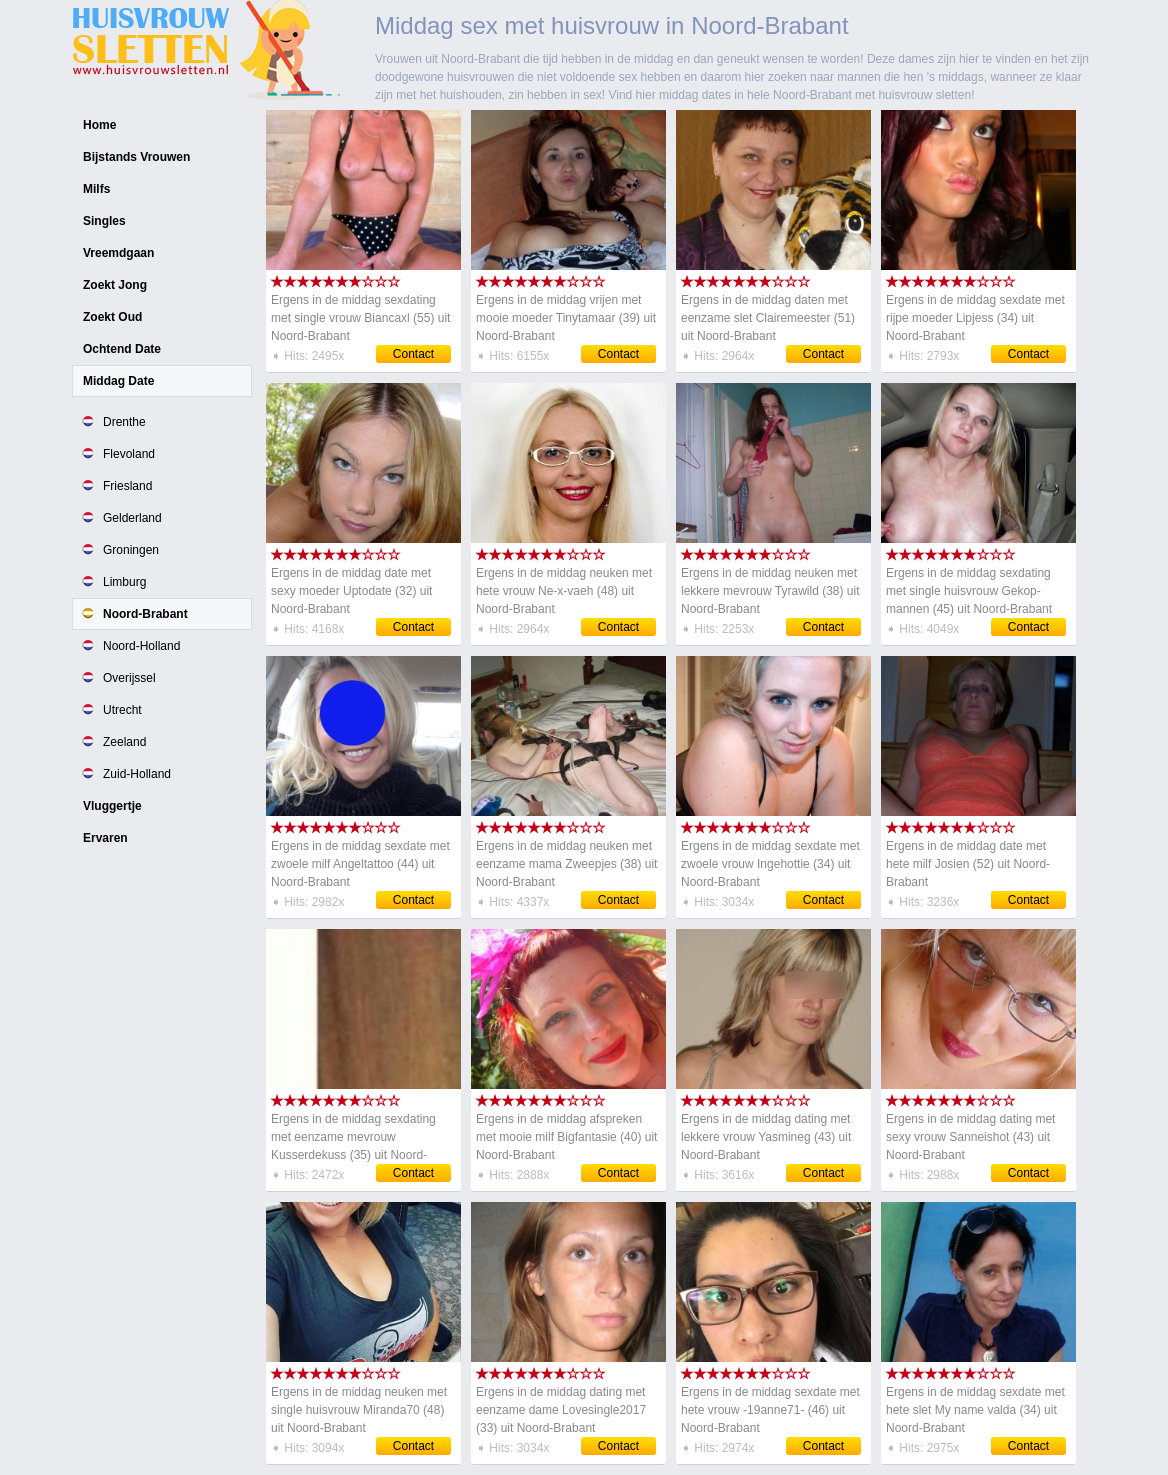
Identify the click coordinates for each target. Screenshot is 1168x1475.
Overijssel (129, 678)
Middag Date (118, 381)
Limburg (124, 582)
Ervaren (105, 838)
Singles (104, 221)
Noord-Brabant (145, 614)
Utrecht (122, 710)
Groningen (131, 550)
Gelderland (132, 518)
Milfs (96, 189)
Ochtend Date (122, 349)
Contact (413, 354)
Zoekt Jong (115, 285)
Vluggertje (112, 806)
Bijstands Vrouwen (136, 157)
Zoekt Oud (112, 317)
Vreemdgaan (118, 253)
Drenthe (124, 422)
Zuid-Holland (137, 774)
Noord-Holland (141, 646)
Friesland (127, 486)
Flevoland (129, 454)
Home (99, 125)
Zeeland (124, 742)
